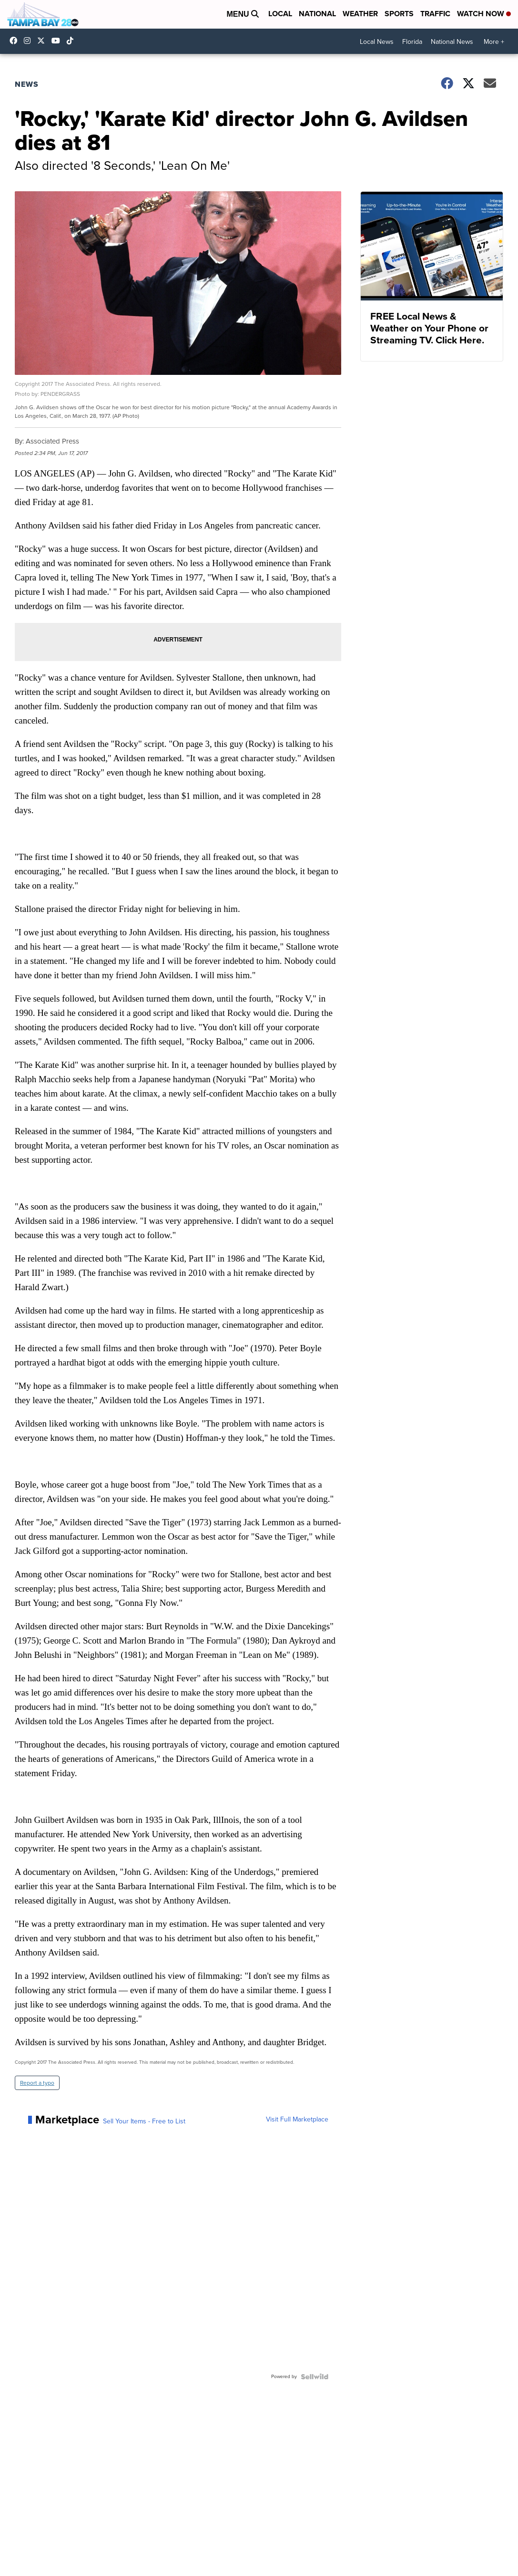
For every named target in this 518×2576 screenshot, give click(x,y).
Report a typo (37, 2083)
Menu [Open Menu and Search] (242, 14)
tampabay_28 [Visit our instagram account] (29, 40)
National (317, 13)
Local (280, 13)
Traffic (435, 13)
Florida (412, 42)
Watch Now (484, 13)
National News (452, 42)
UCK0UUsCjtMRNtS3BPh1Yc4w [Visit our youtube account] (58, 40)
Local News (377, 42)
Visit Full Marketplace (297, 2119)
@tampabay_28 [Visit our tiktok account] (72, 40)
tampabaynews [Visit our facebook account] (16, 40)
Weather (360, 13)
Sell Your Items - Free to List (144, 2121)
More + (494, 42)
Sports (399, 13)
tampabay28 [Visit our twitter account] (43, 40)
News (27, 84)
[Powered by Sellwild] (314, 2376)
